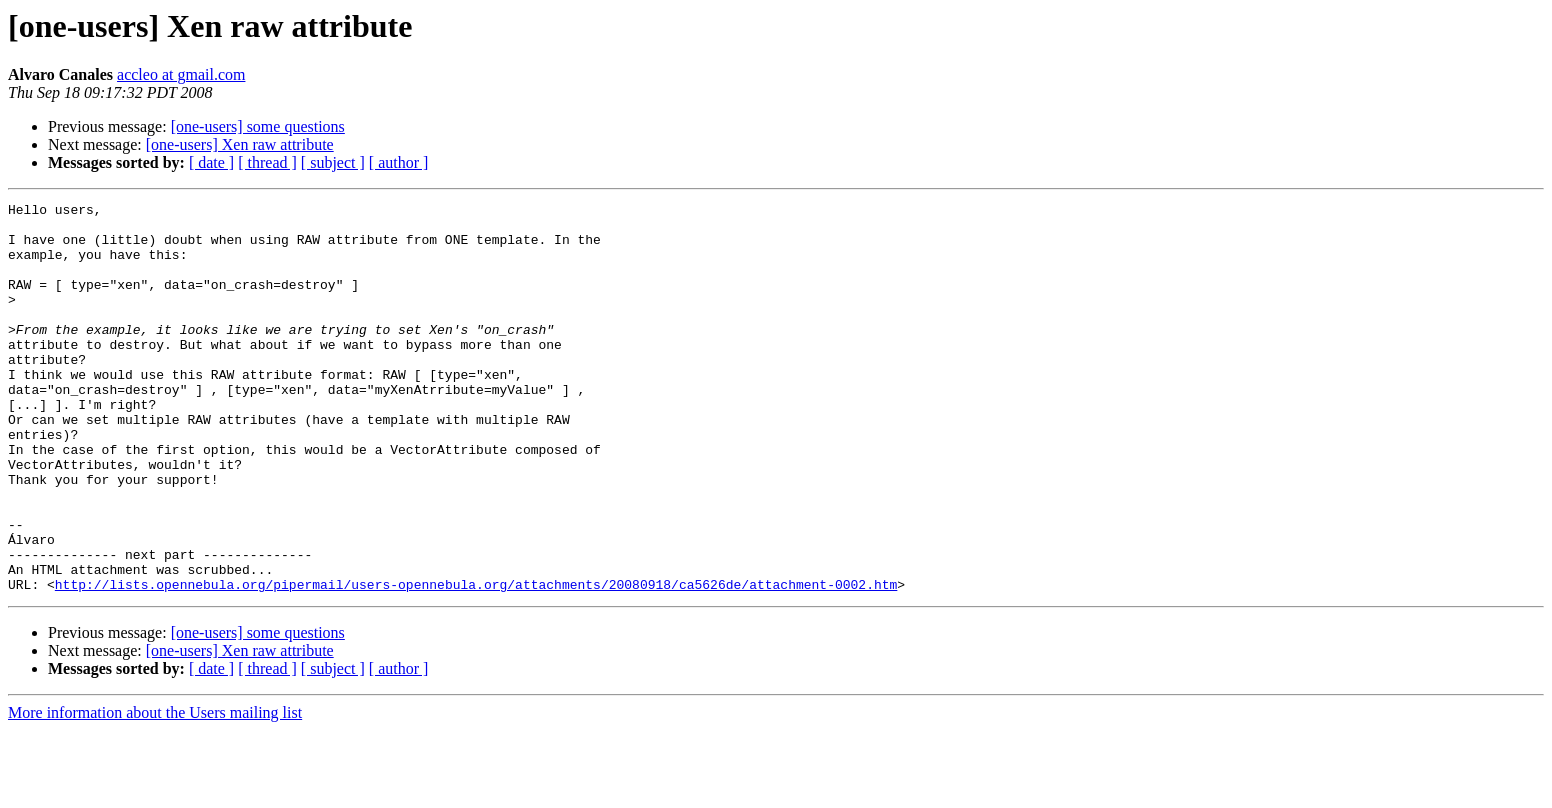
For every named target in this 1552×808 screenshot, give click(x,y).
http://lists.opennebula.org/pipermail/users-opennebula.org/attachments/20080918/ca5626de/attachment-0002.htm (476, 662)
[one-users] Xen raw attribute (240, 144)
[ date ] (211, 162)
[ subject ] (333, 162)
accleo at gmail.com (181, 74)
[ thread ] (267, 162)
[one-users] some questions (258, 126)
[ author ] (399, 162)
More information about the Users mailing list (155, 790)
